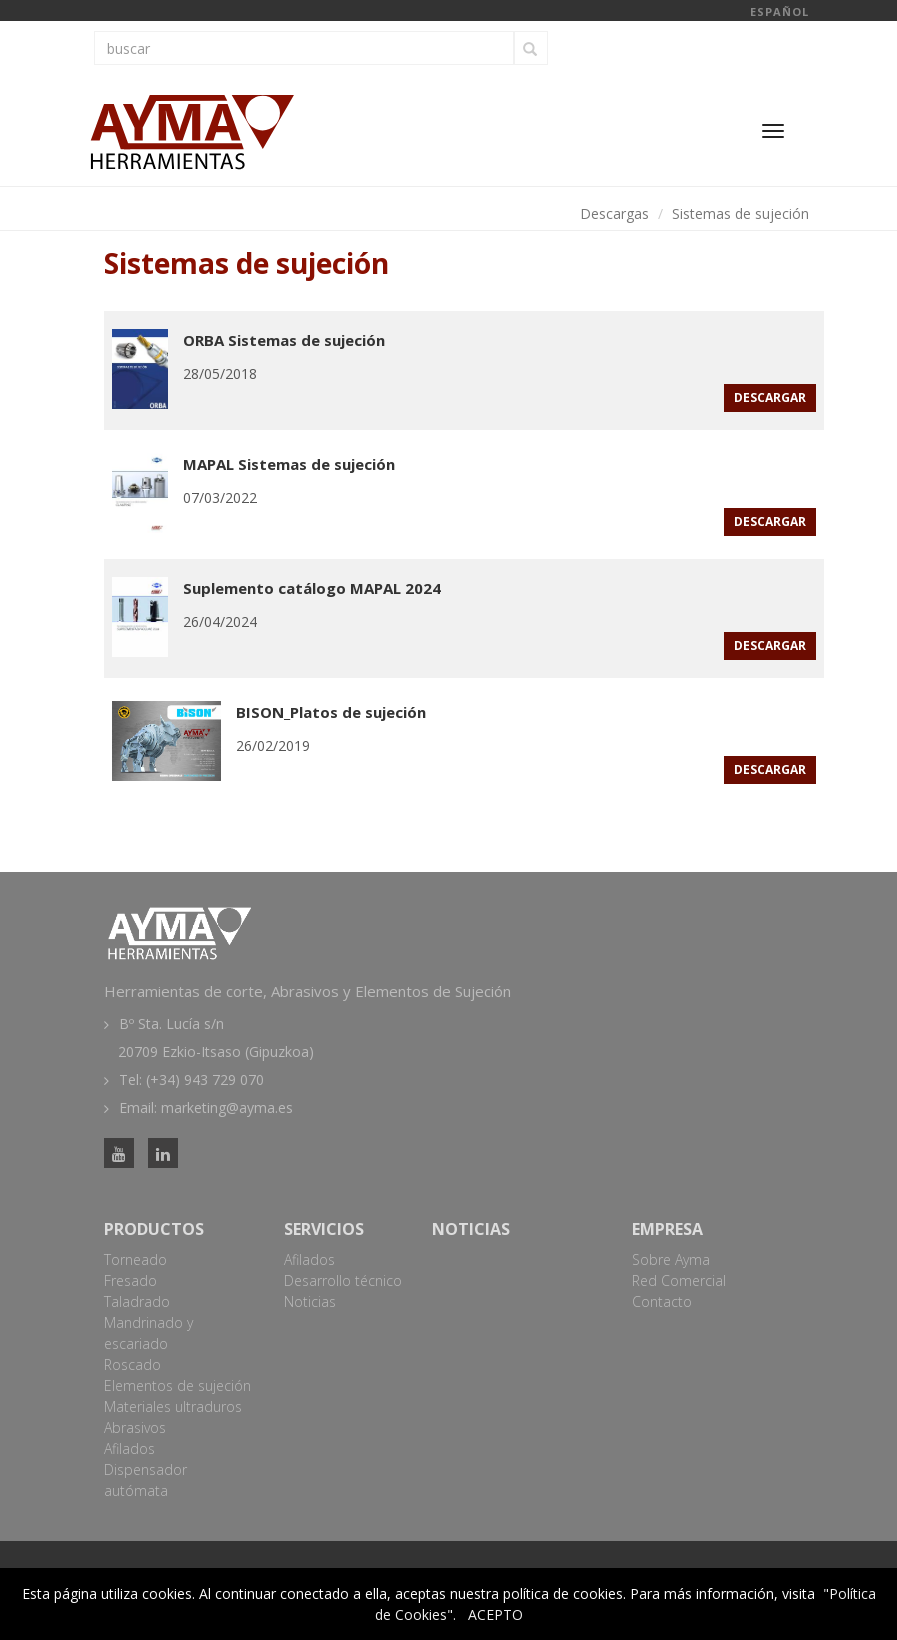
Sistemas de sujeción (740, 213)
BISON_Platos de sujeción (331, 712)
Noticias (310, 1301)
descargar (770, 397)
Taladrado (137, 1301)
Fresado (130, 1280)
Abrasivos (135, 1427)
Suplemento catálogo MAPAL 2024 (312, 588)
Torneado (135, 1259)
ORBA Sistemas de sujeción (284, 340)
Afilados (129, 1448)
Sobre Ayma (671, 1259)
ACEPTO (495, 1614)
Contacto (662, 1301)
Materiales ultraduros (173, 1406)
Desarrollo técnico (343, 1280)
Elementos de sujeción (177, 1385)
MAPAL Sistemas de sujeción (289, 464)
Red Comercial (679, 1280)
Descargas (614, 213)
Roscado (132, 1364)
